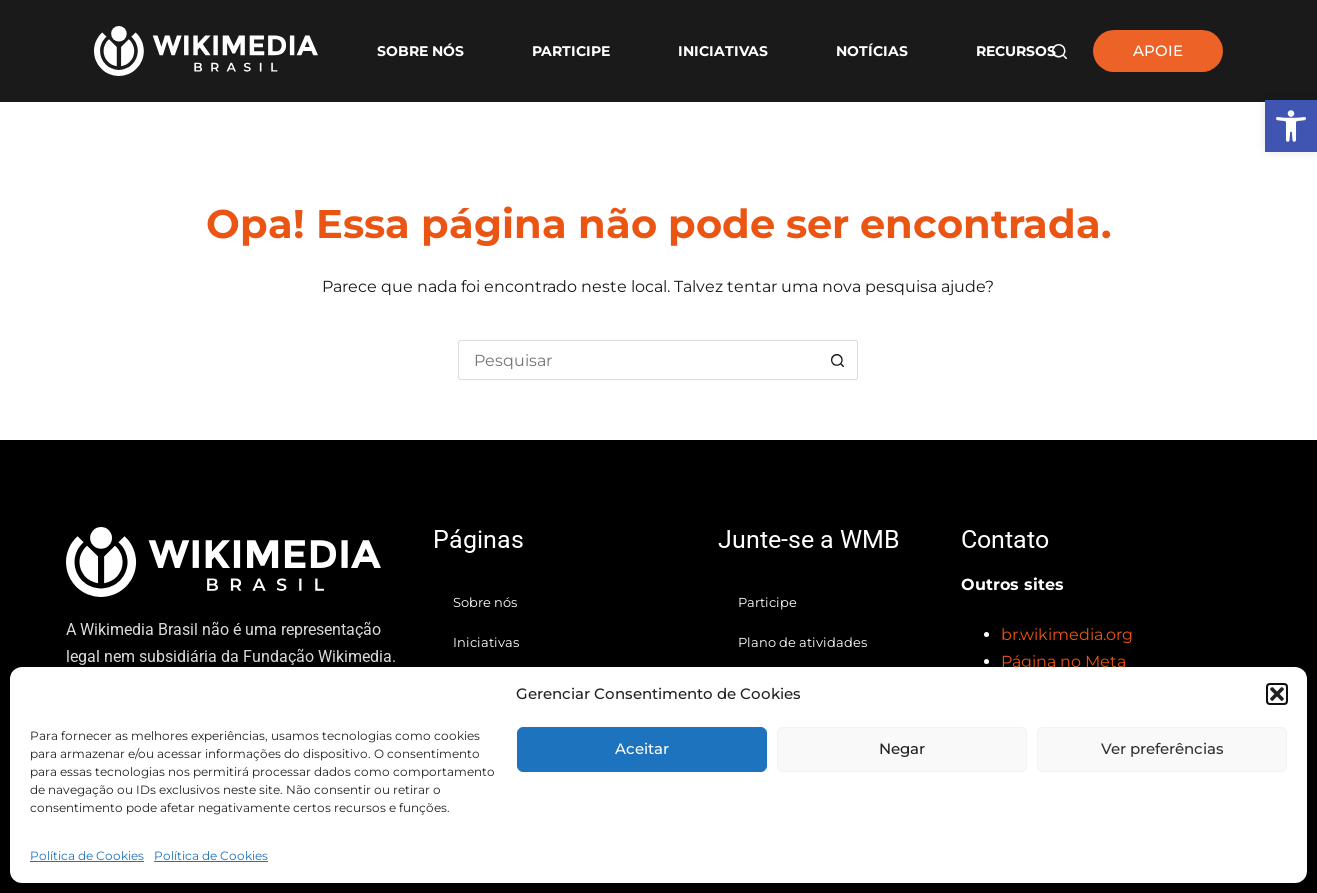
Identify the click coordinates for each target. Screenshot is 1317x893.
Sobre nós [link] (420, 51)
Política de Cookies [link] (87, 855)
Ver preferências (1162, 748)
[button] (1277, 694)
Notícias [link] (872, 51)
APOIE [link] (1158, 50)
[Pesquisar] (1059, 51)
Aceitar (642, 748)
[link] (1291, 126)
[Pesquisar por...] (638, 360)
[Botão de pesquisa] (838, 360)
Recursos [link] (1016, 51)
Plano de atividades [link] (802, 642)
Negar (902, 748)
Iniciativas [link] (723, 51)
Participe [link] (571, 51)
